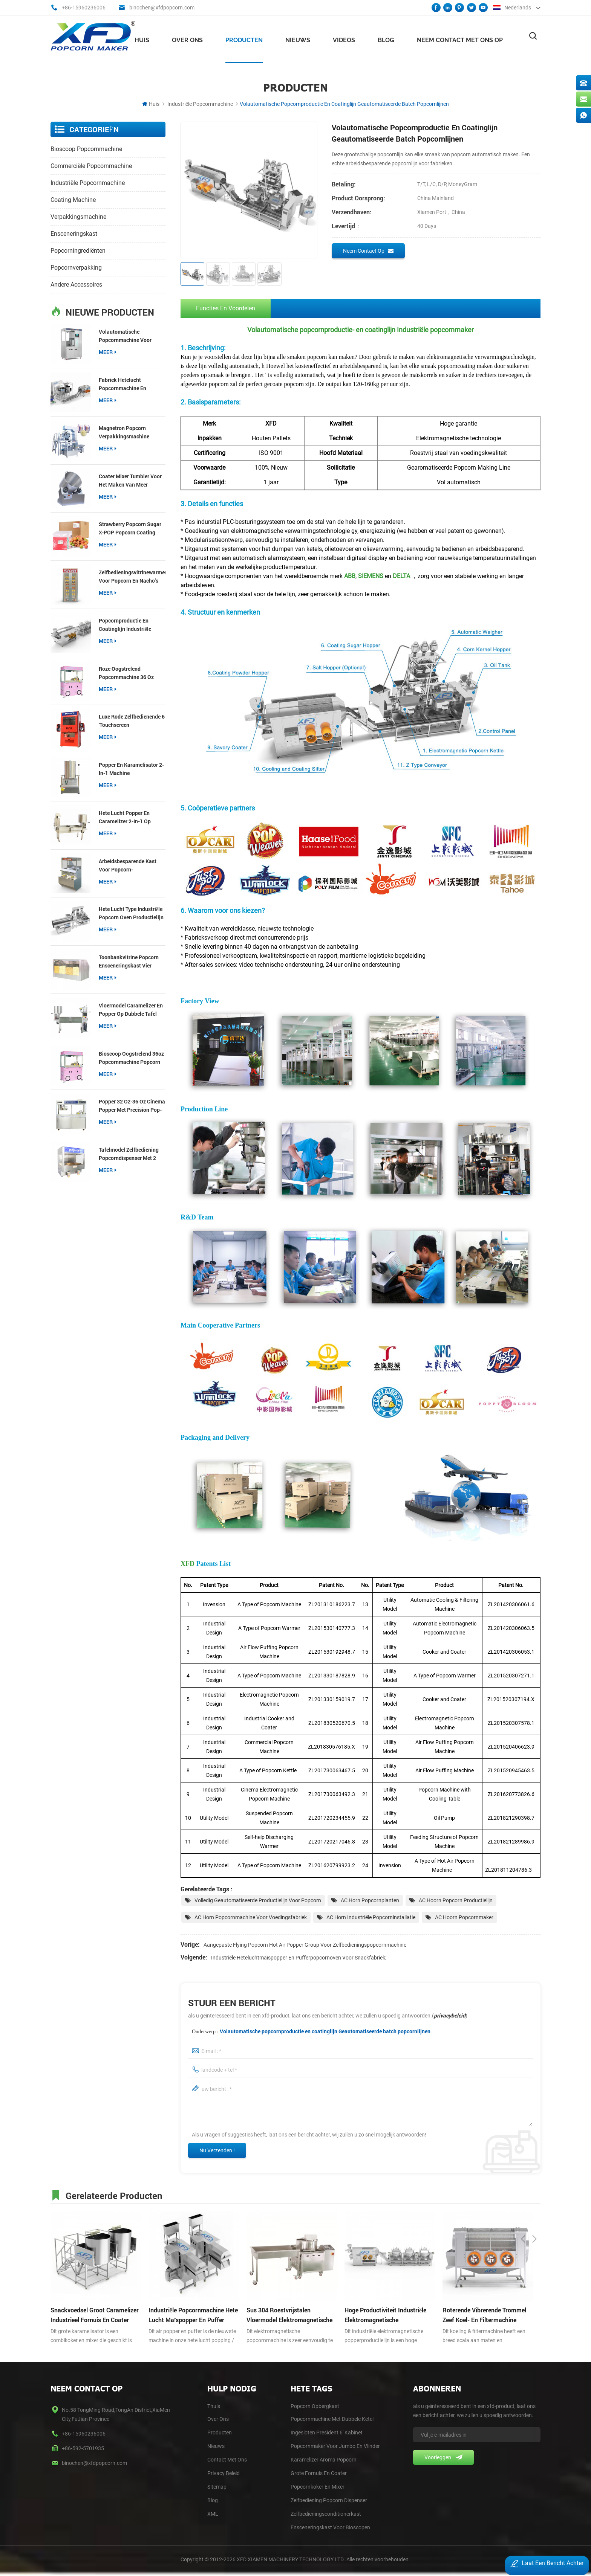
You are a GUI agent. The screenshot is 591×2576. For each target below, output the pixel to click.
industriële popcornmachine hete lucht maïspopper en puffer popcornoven (193, 2316)
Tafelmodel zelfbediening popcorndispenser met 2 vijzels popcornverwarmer (130, 1153)
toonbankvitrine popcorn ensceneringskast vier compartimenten (129, 960)
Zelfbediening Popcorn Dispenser (329, 2501)
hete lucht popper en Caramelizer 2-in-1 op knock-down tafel (125, 816)
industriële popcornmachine (200, 102)
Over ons (187, 37)
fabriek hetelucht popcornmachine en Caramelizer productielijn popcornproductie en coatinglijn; (129, 383)
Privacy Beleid (223, 2474)
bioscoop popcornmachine (86, 147)
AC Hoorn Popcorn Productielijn (456, 1901)
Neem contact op (368, 249)
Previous (523, 2195)
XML (212, 2515)
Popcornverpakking (76, 266)
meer (107, 350)
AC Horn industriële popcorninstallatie (370, 1918)
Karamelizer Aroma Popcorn (324, 2461)
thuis (213, 2407)
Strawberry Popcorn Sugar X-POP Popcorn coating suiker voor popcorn (130, 527)
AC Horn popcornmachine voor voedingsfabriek (250, 1918)
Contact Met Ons (227, 2461)
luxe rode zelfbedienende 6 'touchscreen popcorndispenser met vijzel (132, 719)
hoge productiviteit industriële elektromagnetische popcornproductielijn (385, 2316)
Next (534, 2195)
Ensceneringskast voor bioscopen (330, 2529)
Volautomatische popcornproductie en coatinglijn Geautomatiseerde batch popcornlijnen (325, 2032)
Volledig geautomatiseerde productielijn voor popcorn (257, 1901)
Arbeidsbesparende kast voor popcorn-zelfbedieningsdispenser (128, 864)
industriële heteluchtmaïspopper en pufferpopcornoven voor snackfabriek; (298, 1959)
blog (212, 2501)
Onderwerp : (311, 2032)
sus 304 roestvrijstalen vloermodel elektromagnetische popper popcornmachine (289, 2316)
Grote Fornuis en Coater (319, 2474)
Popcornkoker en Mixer (317, 2488)
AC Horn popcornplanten (370, 1901)
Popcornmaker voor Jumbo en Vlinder (335, 2447)
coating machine (73, 198)
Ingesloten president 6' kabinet (327, 2434)
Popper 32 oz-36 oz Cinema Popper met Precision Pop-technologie (132, 1104)
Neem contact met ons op (460, 37)
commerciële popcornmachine (91, 164)
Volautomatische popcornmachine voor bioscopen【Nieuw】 (125, 335)
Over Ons (218, 2420)
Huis (142, 37)
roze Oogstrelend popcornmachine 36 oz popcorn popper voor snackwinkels (126, 672)
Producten (244, 37)
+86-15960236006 (84, 8)
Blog (386, 37)
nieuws (297, 37)
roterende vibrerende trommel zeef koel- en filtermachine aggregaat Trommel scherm (484, 2316)
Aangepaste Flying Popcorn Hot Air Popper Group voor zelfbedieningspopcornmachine (305, 1946)
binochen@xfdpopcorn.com (161, 8)
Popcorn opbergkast (315, 2407)
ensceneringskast (74, 232)
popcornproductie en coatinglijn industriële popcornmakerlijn (125, 623)
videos (344, 37)
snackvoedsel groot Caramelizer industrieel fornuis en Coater (95, 2316)
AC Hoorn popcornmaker (464, 1918)
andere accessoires (76, 283)
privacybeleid (449, 2016)
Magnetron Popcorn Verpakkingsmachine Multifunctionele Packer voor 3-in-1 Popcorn (127, 431)
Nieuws (216, 2447)
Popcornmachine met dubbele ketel (332, 2420)
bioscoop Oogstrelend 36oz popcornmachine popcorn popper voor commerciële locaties (131, 1056)
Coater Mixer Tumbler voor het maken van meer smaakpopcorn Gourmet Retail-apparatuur (130, 479)
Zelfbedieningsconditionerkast (326, 2515)
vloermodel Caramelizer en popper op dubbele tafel (131, 1008)
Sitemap (217, 2488)
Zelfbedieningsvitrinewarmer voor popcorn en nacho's (132, 575)
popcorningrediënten (78, 249)
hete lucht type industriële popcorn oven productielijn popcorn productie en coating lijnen (131, 912)
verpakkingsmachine (78, 215)
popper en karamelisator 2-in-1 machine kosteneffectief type (131, 768)
